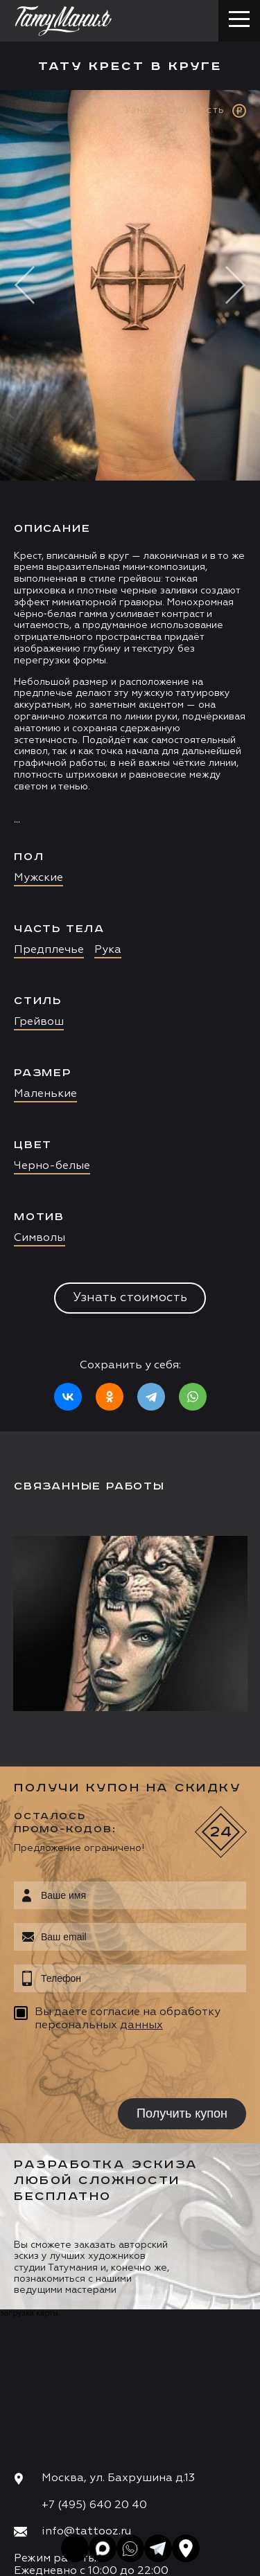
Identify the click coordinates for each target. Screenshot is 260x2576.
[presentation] (102, 2067)
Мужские (38, 878)
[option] (130, 760)
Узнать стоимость (130, 1297)
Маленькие (45, 1094)
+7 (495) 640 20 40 (94, 2505)
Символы (39, 1238)
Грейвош (39, 1022)
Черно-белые (52, 1166)
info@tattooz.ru (86, 2531)
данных (141, 2025)
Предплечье (49, 950)
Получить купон (182, 2113)
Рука (107, 950)
